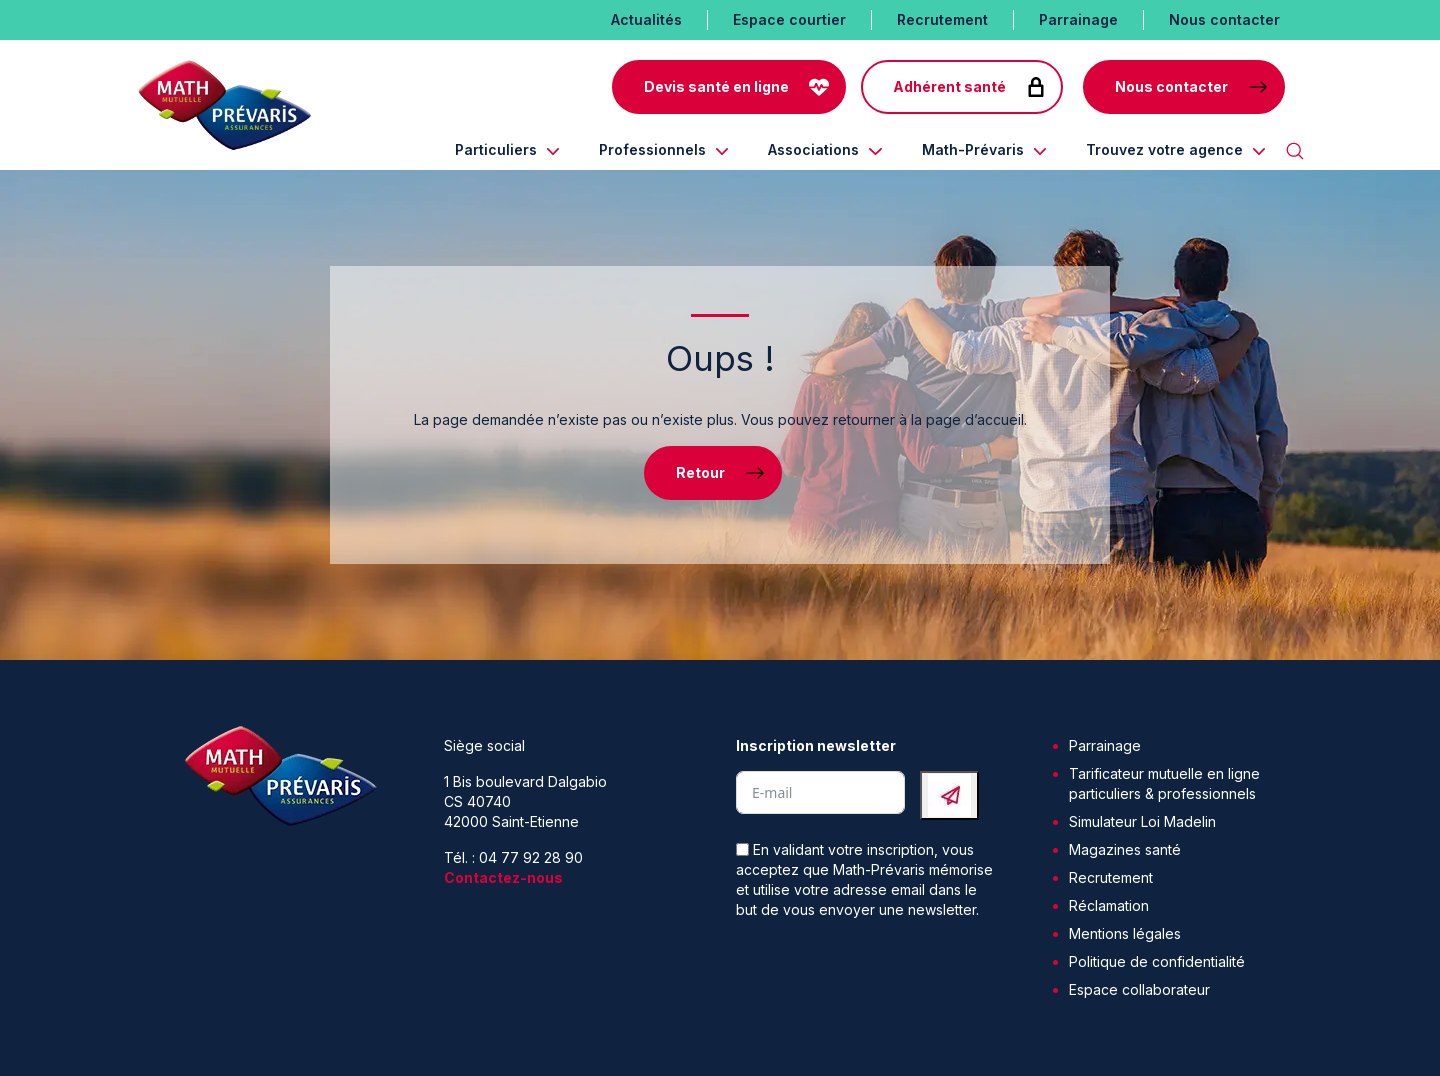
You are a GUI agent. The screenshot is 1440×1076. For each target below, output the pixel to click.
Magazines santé (1125, 849)
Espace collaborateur (1139, 989)
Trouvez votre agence (1164, 149)
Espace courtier (789, 19)
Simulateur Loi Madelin (1142, 821)
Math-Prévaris (973, 149)
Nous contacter (1224, 19)
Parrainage (1078, 19)
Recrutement (942, 19)
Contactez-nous (503, 877)
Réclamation (1109, 905)
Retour (700, 472)
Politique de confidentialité (1157, 961)
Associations (813, 149)
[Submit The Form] (949, 795)
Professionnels (652, 149)
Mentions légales (1125, 933)
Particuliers (496, 149)
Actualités (646, 19)
